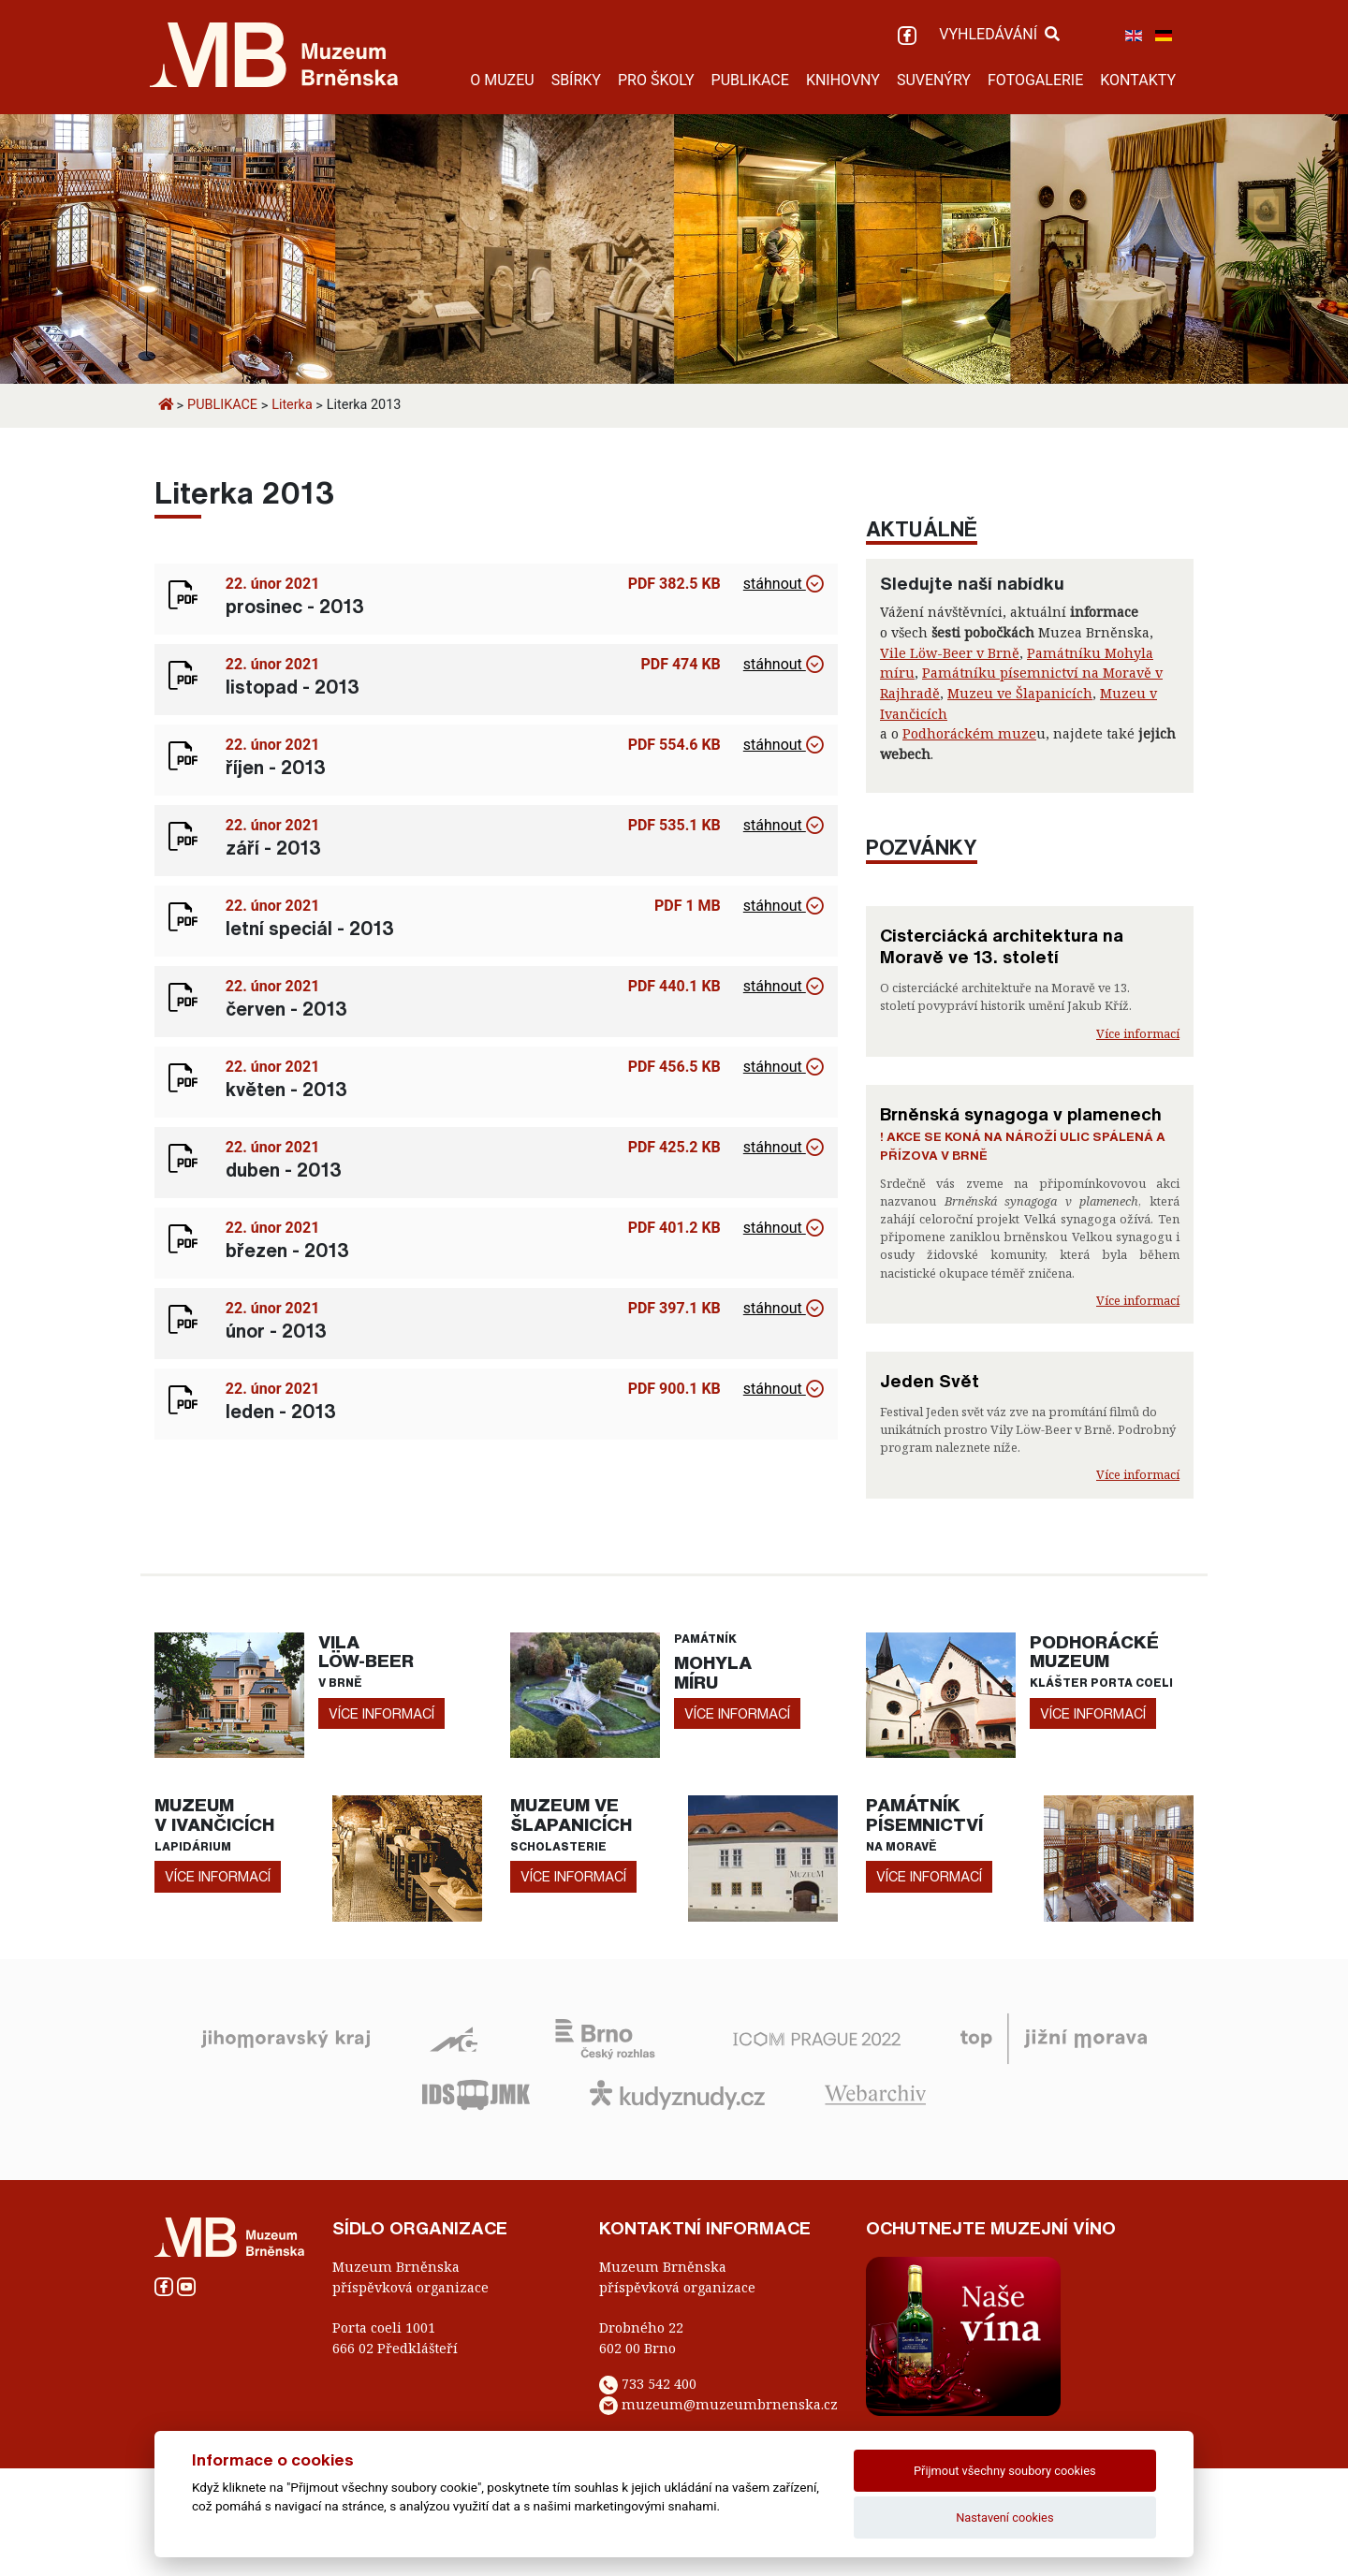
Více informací (1138, 1033)
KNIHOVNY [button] (843, 80)
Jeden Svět (929, 1381)
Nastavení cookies (1004, 2517)
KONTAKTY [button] (1138, 80)
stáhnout (783, 584)
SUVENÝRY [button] (934, 80)
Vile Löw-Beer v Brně (949, 653)
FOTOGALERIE (1035, 80)
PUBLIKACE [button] (750, 80)
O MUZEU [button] (502, 80)
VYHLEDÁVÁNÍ (999, 34)
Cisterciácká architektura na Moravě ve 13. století (1001, 946)
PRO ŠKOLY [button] (656, 80)
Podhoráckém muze (969, 733)
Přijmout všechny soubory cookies (1005, 2471)
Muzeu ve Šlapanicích (1019, 693)
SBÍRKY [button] (576, 80)
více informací (381, 1713)
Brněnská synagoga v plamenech (1021, 1114)
